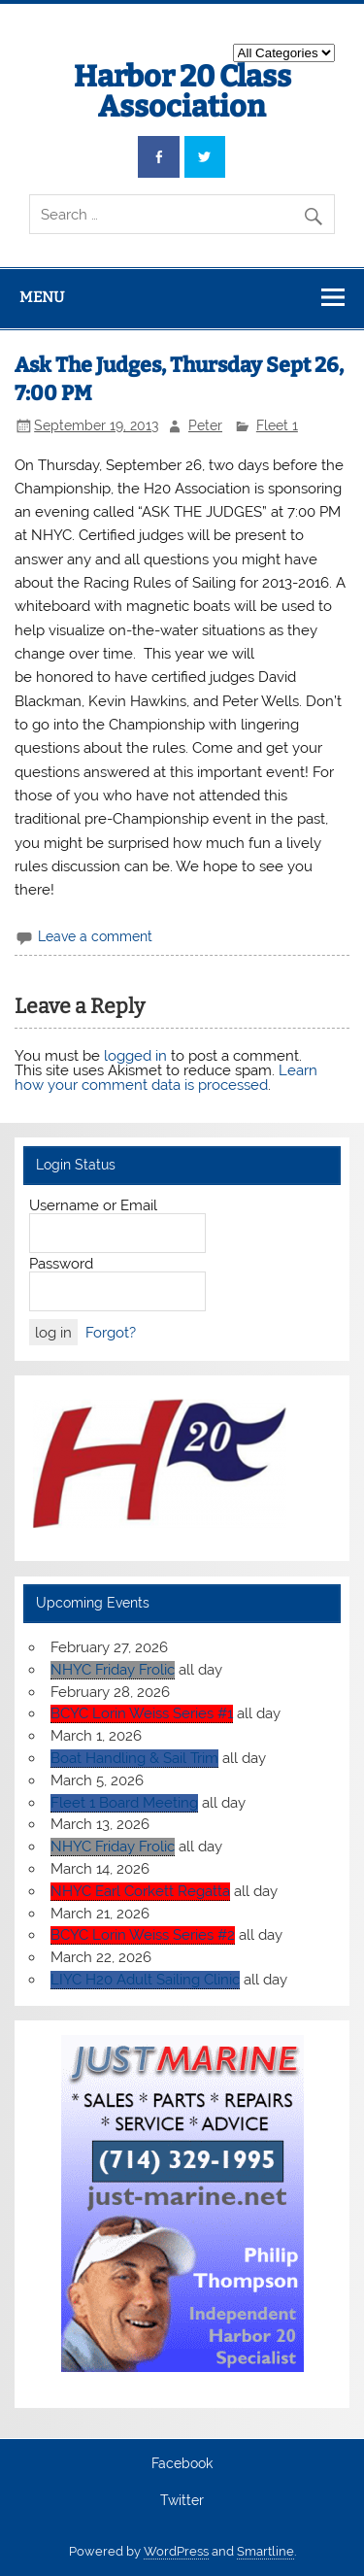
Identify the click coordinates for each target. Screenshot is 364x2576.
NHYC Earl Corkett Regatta (140, 1891)
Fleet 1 (277, 425)
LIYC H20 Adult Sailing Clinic (145, 1979)
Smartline (265, 2551)
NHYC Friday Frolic (112, 1669)
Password (61, 1263)
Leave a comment (95, 936)
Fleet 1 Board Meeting (124, 1803)
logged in (135, 1056)
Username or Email (93, 1205)
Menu (41, 297)
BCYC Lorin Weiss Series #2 (142, 1935)
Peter (205, 425)
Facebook (182, 2464)
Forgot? (110, 1332)
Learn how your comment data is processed (166, 1078)
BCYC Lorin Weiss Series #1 (141, 1713)
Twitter (182, 2501)
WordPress (176, 2551)
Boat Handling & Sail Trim (134, 1758)
